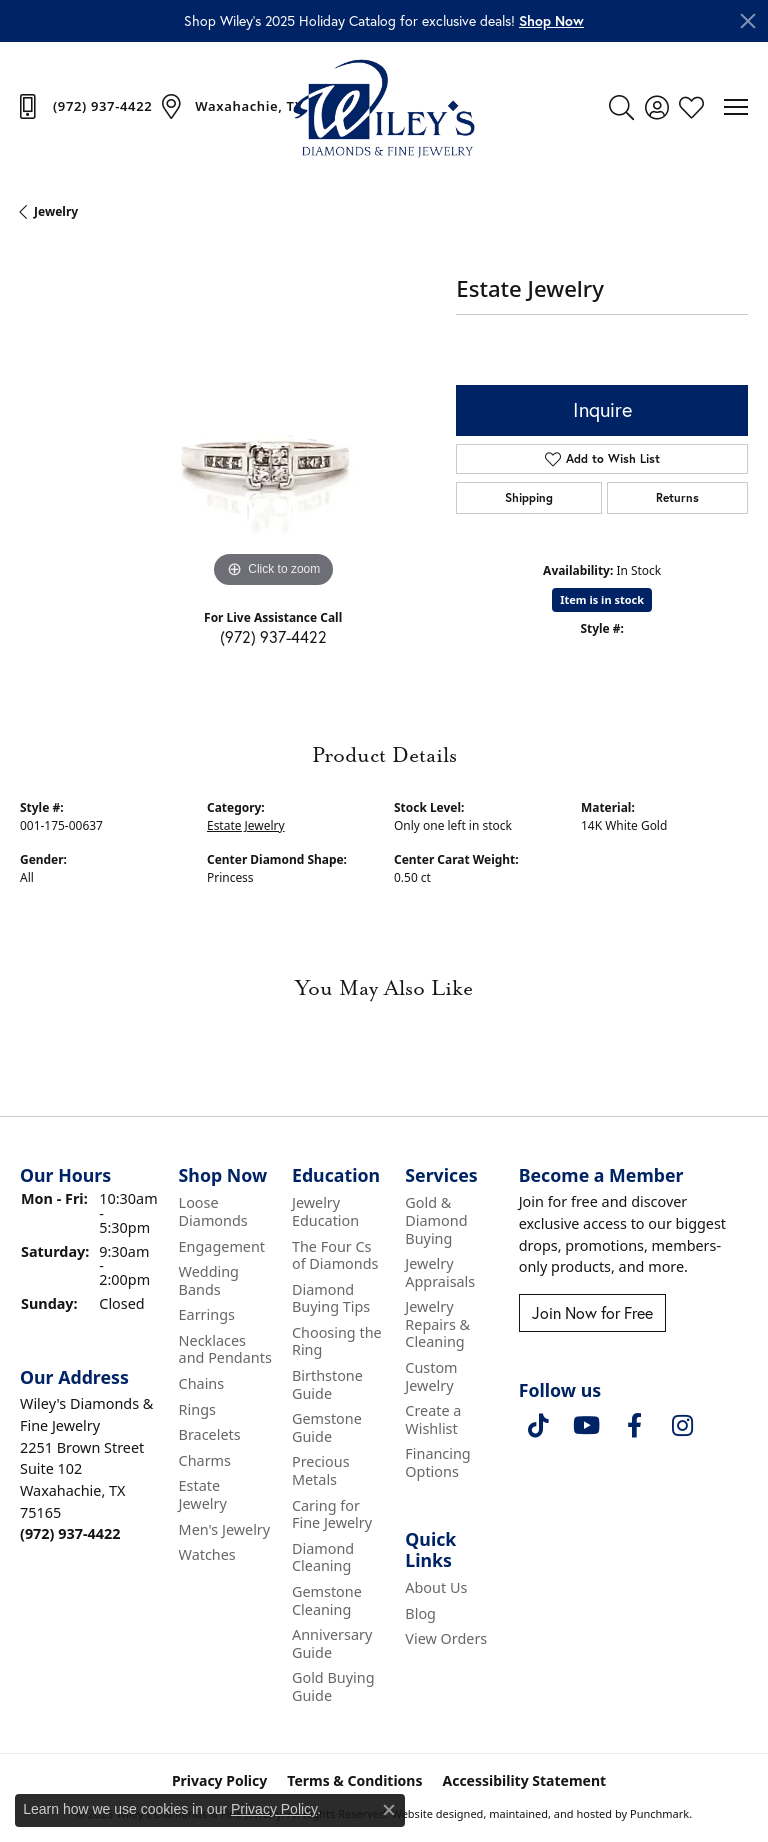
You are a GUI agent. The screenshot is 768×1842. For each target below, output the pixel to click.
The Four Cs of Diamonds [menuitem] (335, 1254)
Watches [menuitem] (207, 1555)
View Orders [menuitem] (446, 1639)
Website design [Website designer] (431, 1812)
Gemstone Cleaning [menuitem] (327, 1600)
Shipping (529, 497)
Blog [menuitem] (420, 1614)
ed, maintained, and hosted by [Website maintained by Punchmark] (548, 1812)
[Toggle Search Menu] (621, 107)
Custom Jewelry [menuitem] (431, 1376)
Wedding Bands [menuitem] (209, 1280)
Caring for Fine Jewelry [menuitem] (332, 1513)
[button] (551, 21)
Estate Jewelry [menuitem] (203, 1494)
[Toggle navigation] (736, 107)
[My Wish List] (691, 107)
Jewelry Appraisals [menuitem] (440, 1272)
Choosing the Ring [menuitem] (337, 1341)
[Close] (748, 21)
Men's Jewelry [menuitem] (225, 1529)
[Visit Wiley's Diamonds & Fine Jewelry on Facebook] (635, 1426)
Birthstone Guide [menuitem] (327, 1384)
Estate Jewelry (246, 825)
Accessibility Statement (524, 1780)
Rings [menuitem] (197, 1409)
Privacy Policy (274, 1809)
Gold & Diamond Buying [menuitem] (436, 1220)
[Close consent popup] (389, 1810)
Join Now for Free (592, 1312)
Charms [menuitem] (205, 1461)
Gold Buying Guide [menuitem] (333, 1686)
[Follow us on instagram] (683, 1426)
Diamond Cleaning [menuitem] (323, 1557)
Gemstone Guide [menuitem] (327, 1427)
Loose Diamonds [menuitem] (213, 1211)
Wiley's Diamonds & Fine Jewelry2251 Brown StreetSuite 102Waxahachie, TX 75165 (86, 1468)
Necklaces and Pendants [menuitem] (225, 1349)
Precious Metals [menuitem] (321, 1470)
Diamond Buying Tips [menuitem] (331, 1297)
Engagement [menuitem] (222, 1246)
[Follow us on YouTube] (587, 1426)
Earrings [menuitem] (207, 1315)
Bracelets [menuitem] (210, 1435)
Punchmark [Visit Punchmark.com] (659, 1812)
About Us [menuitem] (436, 1588)
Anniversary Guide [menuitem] (332, 1643)
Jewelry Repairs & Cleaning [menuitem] (437, 1324)
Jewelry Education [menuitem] (325, 1211)
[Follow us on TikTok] (539, 1426)
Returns (677, 497)
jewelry (56, 211)
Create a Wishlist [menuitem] (433, 1419)
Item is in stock (602, 599)
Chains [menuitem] (202, 1384)
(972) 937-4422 (273, 636)
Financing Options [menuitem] (437, 1462)
